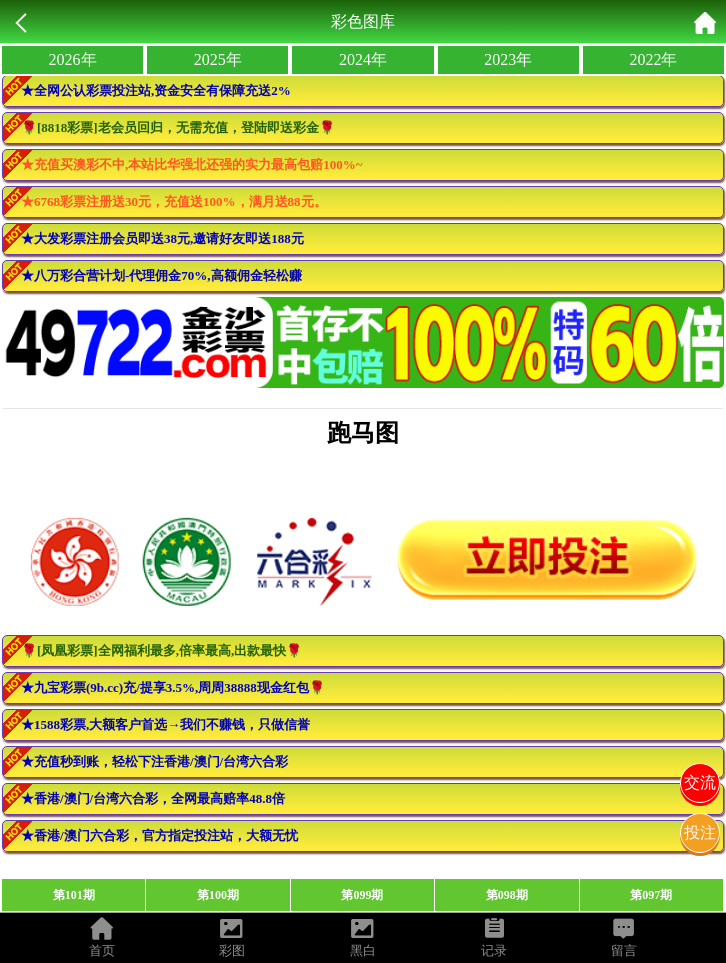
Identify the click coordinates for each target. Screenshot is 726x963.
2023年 (508, 59)
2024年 (363, 59)
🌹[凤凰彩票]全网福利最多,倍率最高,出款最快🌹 (161, 650)
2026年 (73, 59)
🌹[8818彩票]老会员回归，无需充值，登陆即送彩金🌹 (178, 127)
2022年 (653, 59)
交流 (700, 782)
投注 (700, 832)
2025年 (218, 59)
